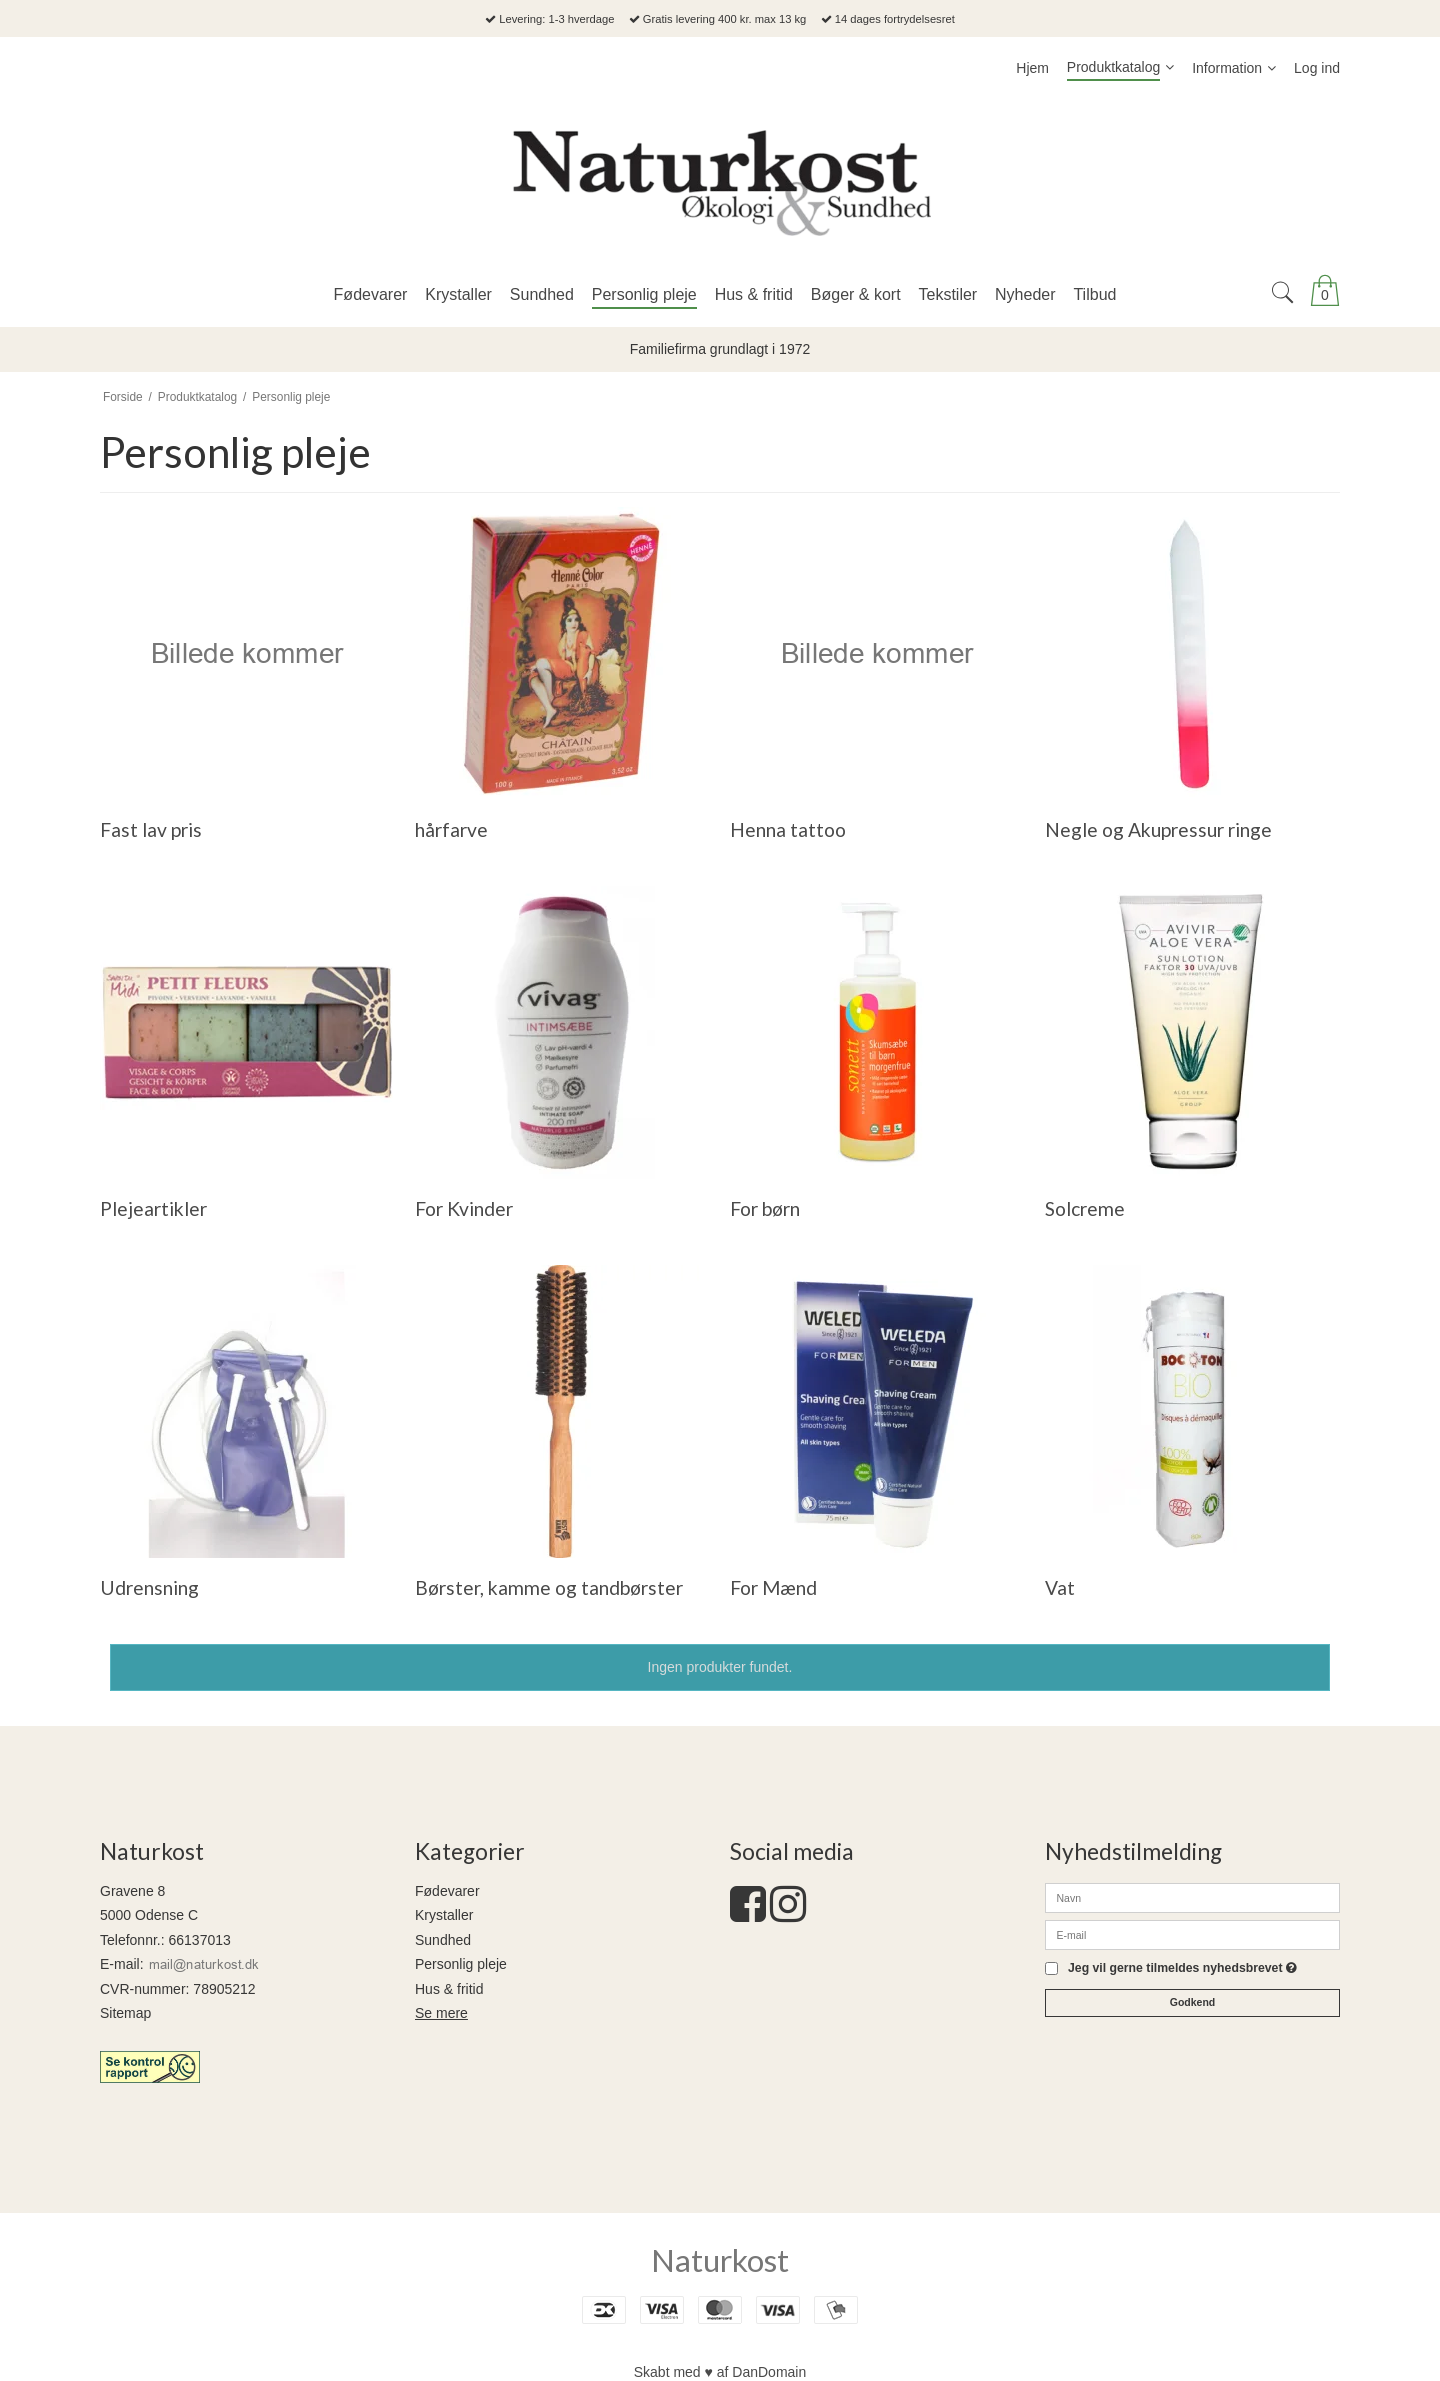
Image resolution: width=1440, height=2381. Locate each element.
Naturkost (720, 2260)
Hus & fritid (449, 1989)
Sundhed (443, 1940)
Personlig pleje (461, 1964)
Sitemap (125, 2013)
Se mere (441, 2013)
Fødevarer (447, 1891)
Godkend (1193, 2002)
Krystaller (444, 1915)
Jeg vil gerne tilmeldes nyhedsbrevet (1182, 1968)
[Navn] (1192, 1897)
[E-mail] (1192, 1934)
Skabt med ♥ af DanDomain (720, 2372)
